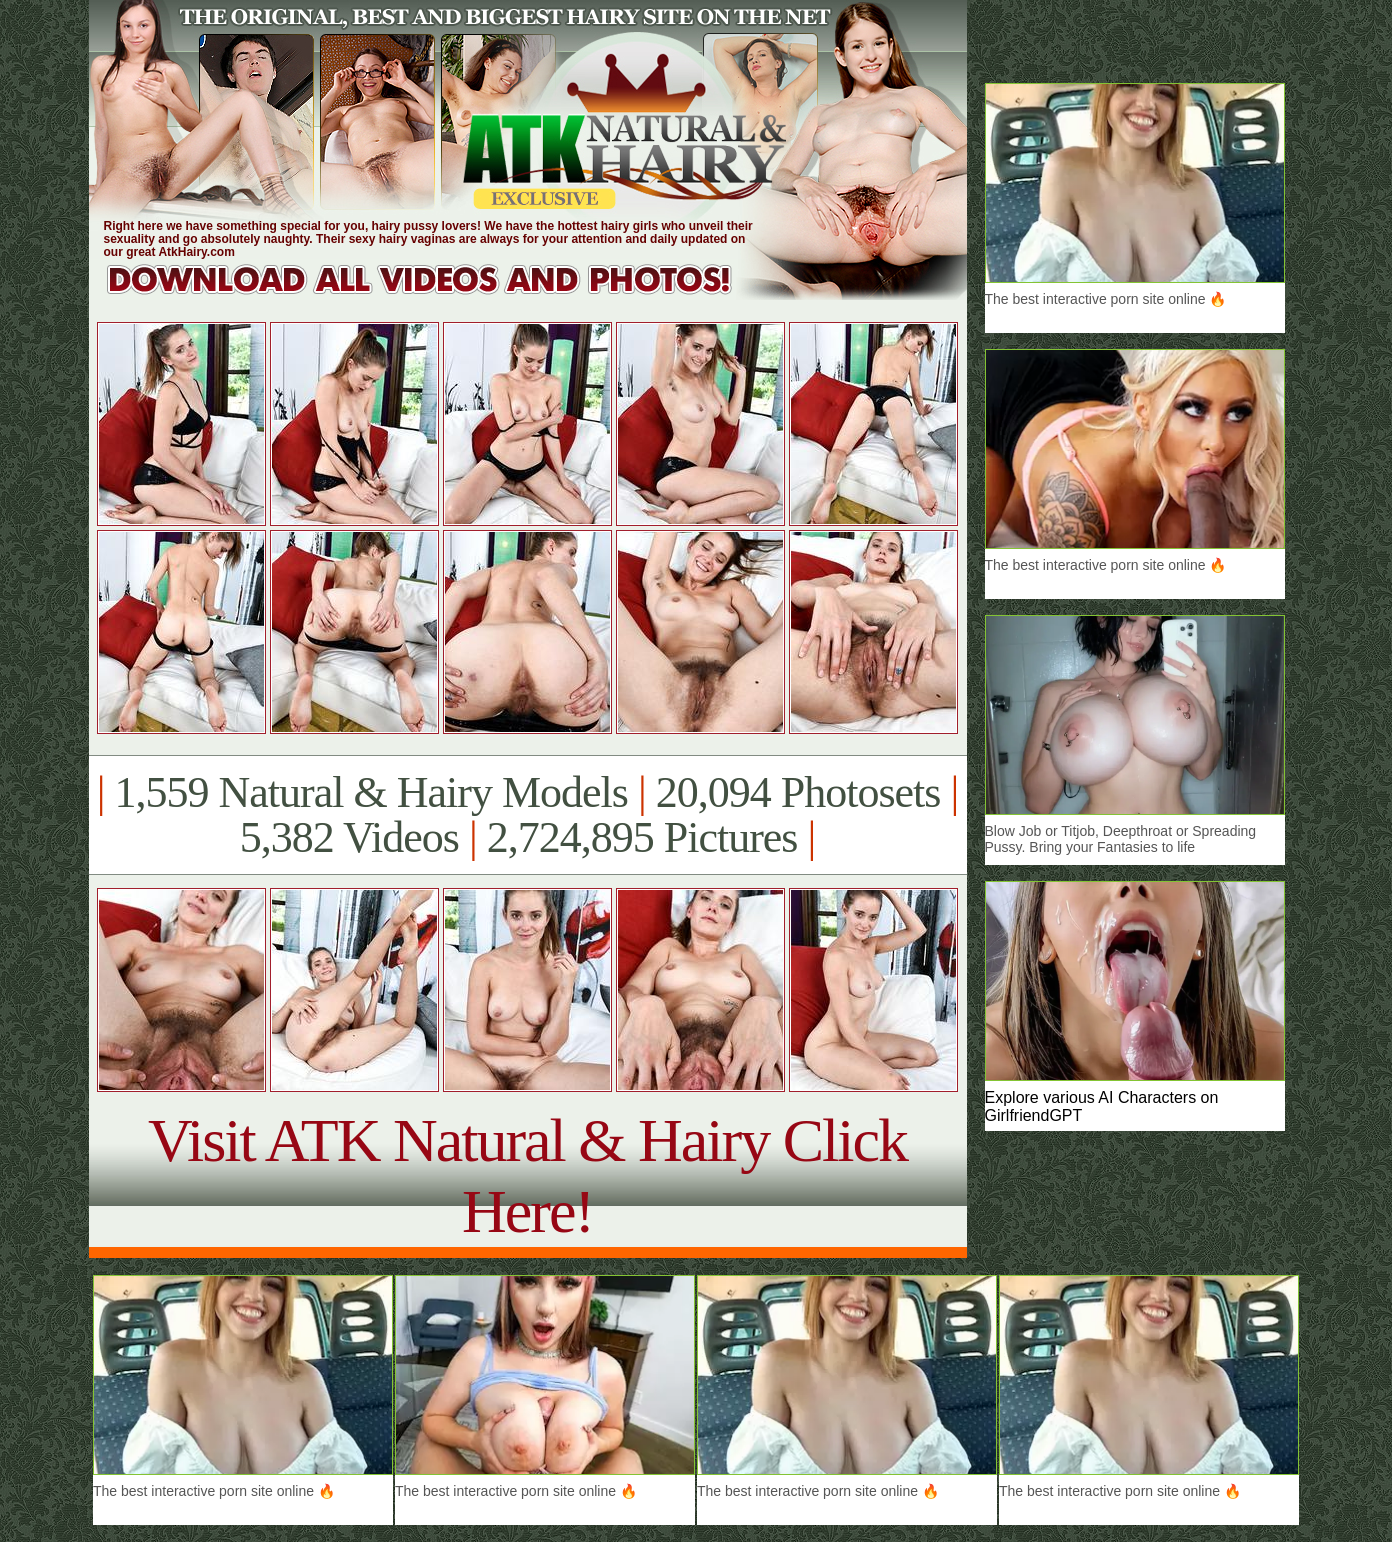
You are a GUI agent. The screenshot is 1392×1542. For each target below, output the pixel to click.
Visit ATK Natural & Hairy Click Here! (527, 1175)
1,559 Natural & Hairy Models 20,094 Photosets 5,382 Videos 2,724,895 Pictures (527, 815)
